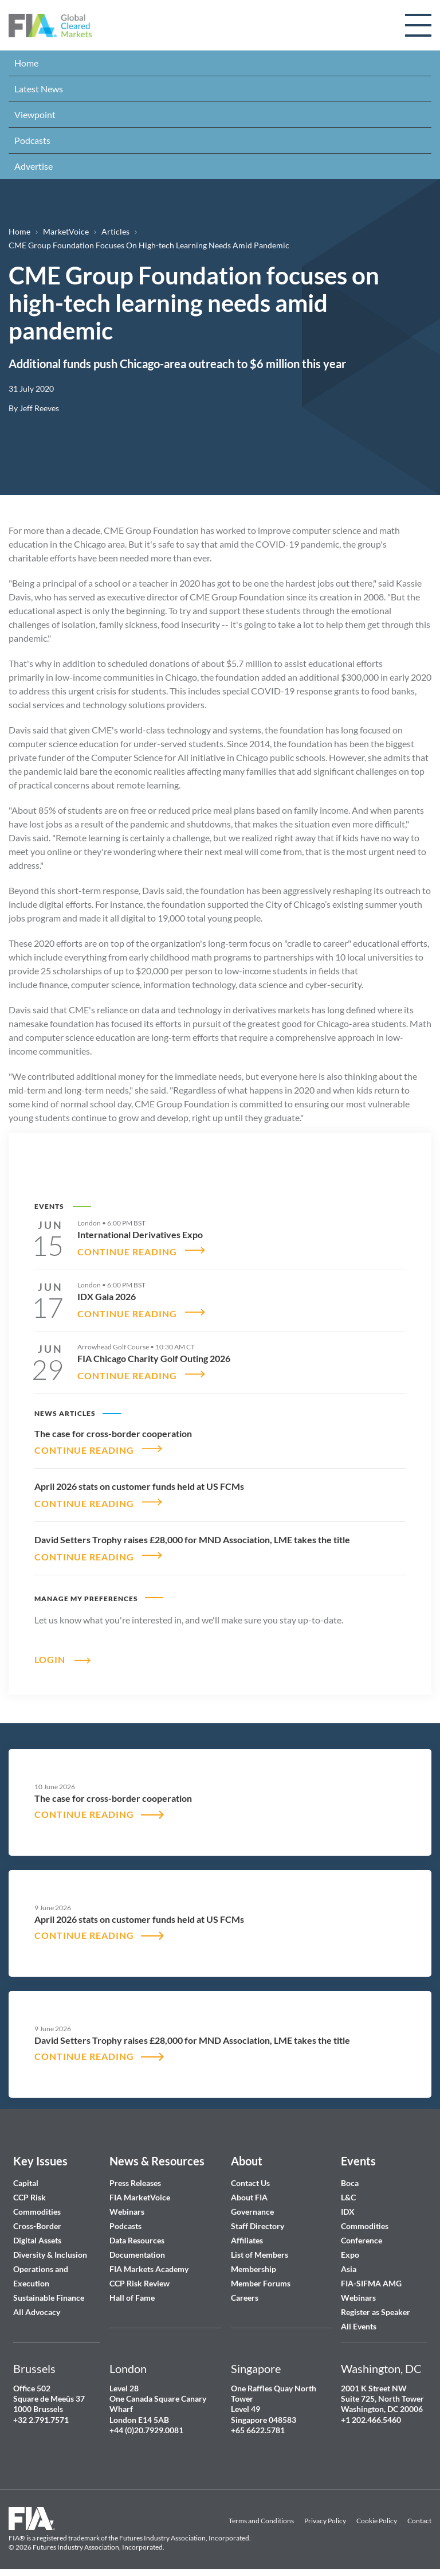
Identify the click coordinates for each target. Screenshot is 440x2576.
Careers (244, 2291)
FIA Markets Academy (148, 2262)
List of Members (259, 2248)
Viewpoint (35, 114)
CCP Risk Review (139, 2276)
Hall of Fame (132, 2291)
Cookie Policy (376, 2513)
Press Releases (135, 2176)
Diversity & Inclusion (50, 2248)
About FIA (249, 2190)
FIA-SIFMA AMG (371, 2276)
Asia (348, 2262)
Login (49, 1651)
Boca (350, 2176)
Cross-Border (38, 2219)
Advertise (33, 166)
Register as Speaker (375, 2305)
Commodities (37, 2205)
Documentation (138, 2248)
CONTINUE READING (127, 1249)
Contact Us (250, 2176)
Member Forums (260, 2276)
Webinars (126, 2205)
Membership (253, 2262)
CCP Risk (29, 2190)
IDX (348, 2205)
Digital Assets (37, 2233)
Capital (25, 2176)
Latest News (38, 88)
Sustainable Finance (48, 2291)
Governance (252, 2205)
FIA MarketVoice (139, 2190)
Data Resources (136, 2233)
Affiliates (247, 2233)
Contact (419, 2513)
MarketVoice (66, 231)
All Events (358, 2319)
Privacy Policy (325, 2513)
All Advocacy (36, 2305)
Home (26, 62)
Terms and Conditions (261, 2513)
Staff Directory (257, 2219)
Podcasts (32, 140)
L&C (348, 2190)
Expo (350, 2248)
